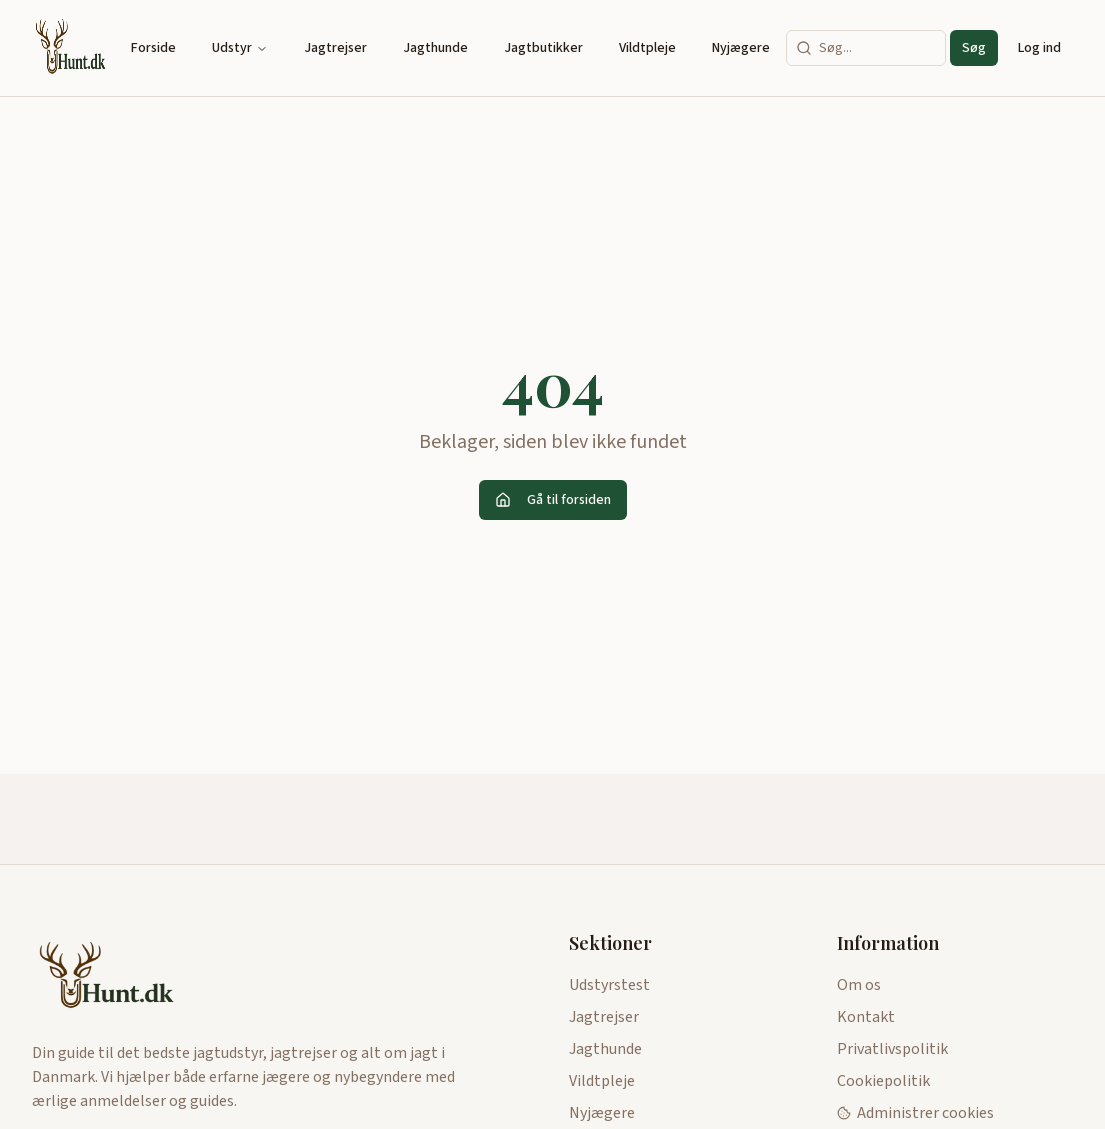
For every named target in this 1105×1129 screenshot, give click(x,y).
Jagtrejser (335, 48)
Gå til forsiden (553, 500)
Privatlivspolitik (892, 1049)
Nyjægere (741, 48)
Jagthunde (435, 48)
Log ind (1039, 48)
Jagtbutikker (543, 48)
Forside (153, 48)
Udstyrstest (609, 985)
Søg (974, 48)
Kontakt (866, 1017)
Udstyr (240, 48)
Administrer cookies (915, 1113)
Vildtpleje (647, 48)
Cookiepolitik (883, 1081)
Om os (859, 985)
